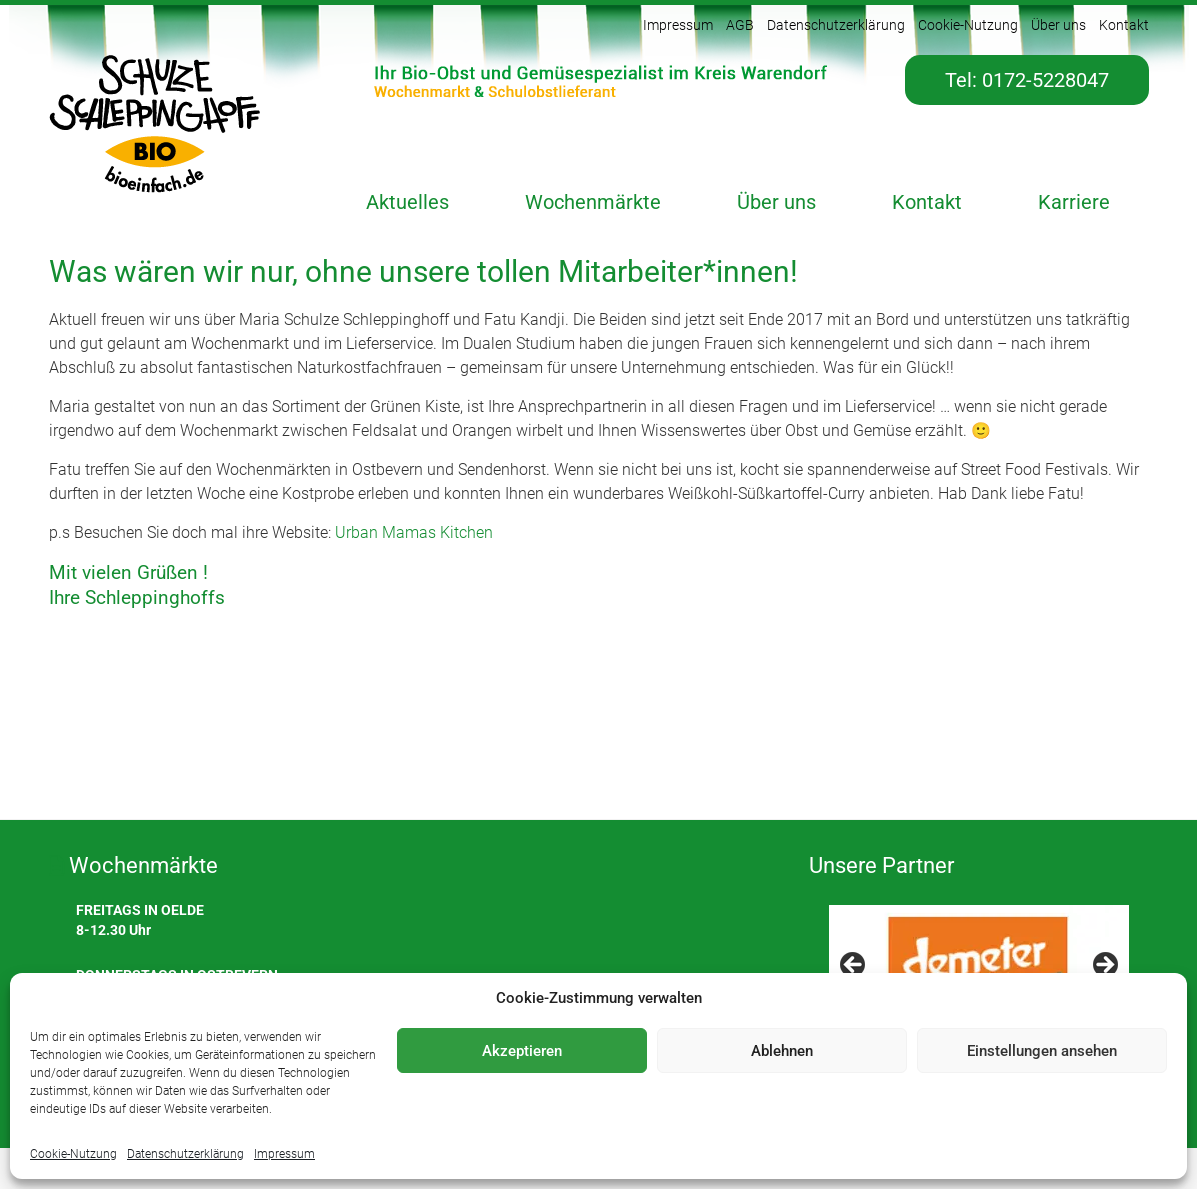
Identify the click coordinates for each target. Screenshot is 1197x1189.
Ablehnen (782, 1051)
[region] (979, 971)
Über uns (1058, 25)
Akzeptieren (522, 1051)
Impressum (284, 1154)
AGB (740, 25)
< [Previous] (854, 966)
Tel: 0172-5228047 (1027, 80)
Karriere (1074, 202)
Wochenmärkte (593, 202)
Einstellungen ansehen (1042, 1051)
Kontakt (1124, 25)
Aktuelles (407, 202)
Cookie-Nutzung (73, 1154)
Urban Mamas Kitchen (414, 532)
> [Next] (1104, 966)
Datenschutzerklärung (185, 1154)
